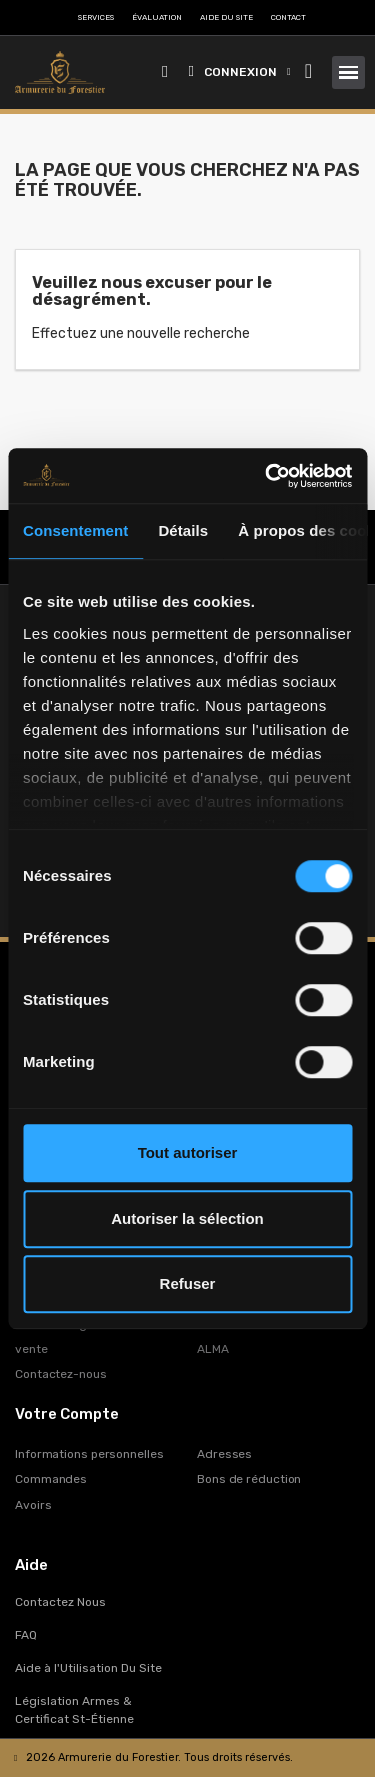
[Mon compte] (240, 72)
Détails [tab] (183, 530)
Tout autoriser (188, 1152)
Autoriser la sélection (187, 1218)
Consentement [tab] (75, 530)
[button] (165, 72)
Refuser (188, 1283)
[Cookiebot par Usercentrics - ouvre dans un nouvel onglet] (267, 476)
